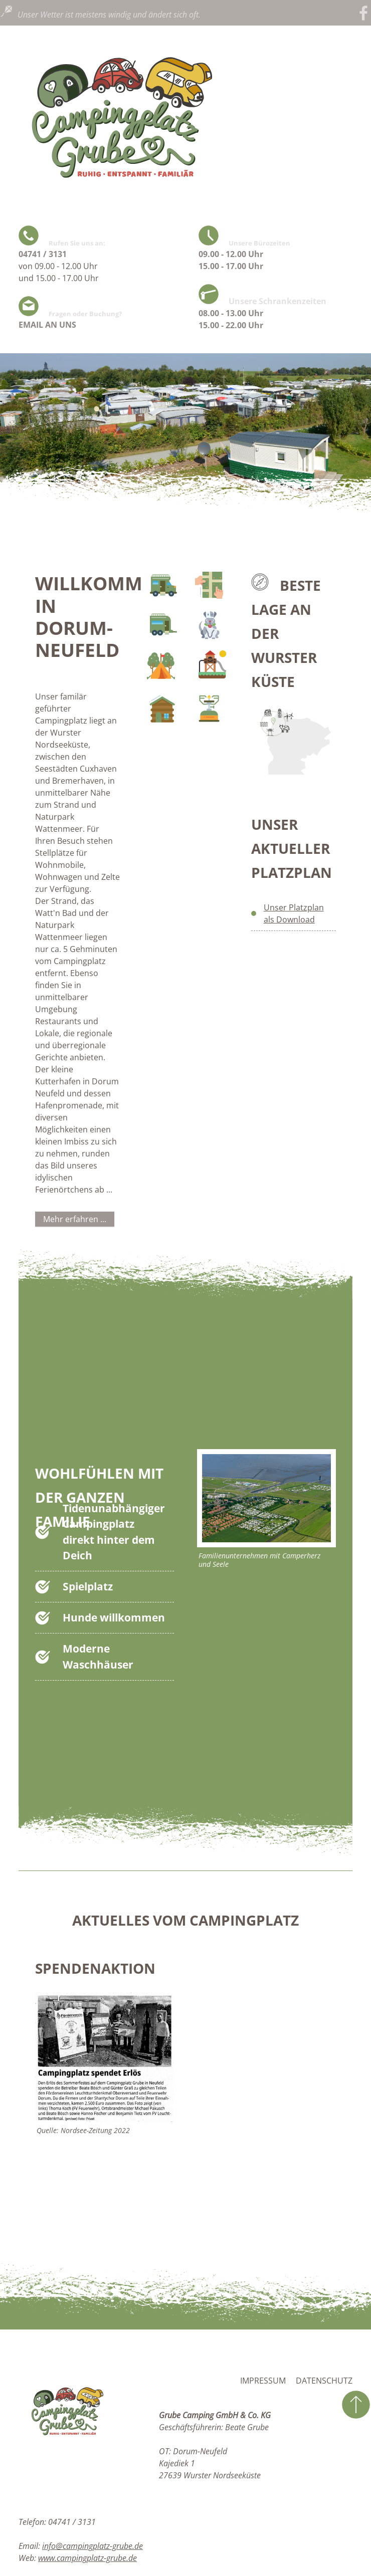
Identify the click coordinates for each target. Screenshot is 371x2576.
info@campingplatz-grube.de (92, 2545)
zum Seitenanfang (356, 2405)
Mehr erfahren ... (74, 1219)
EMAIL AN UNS (47, 324)
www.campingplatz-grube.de (87, 2557)
